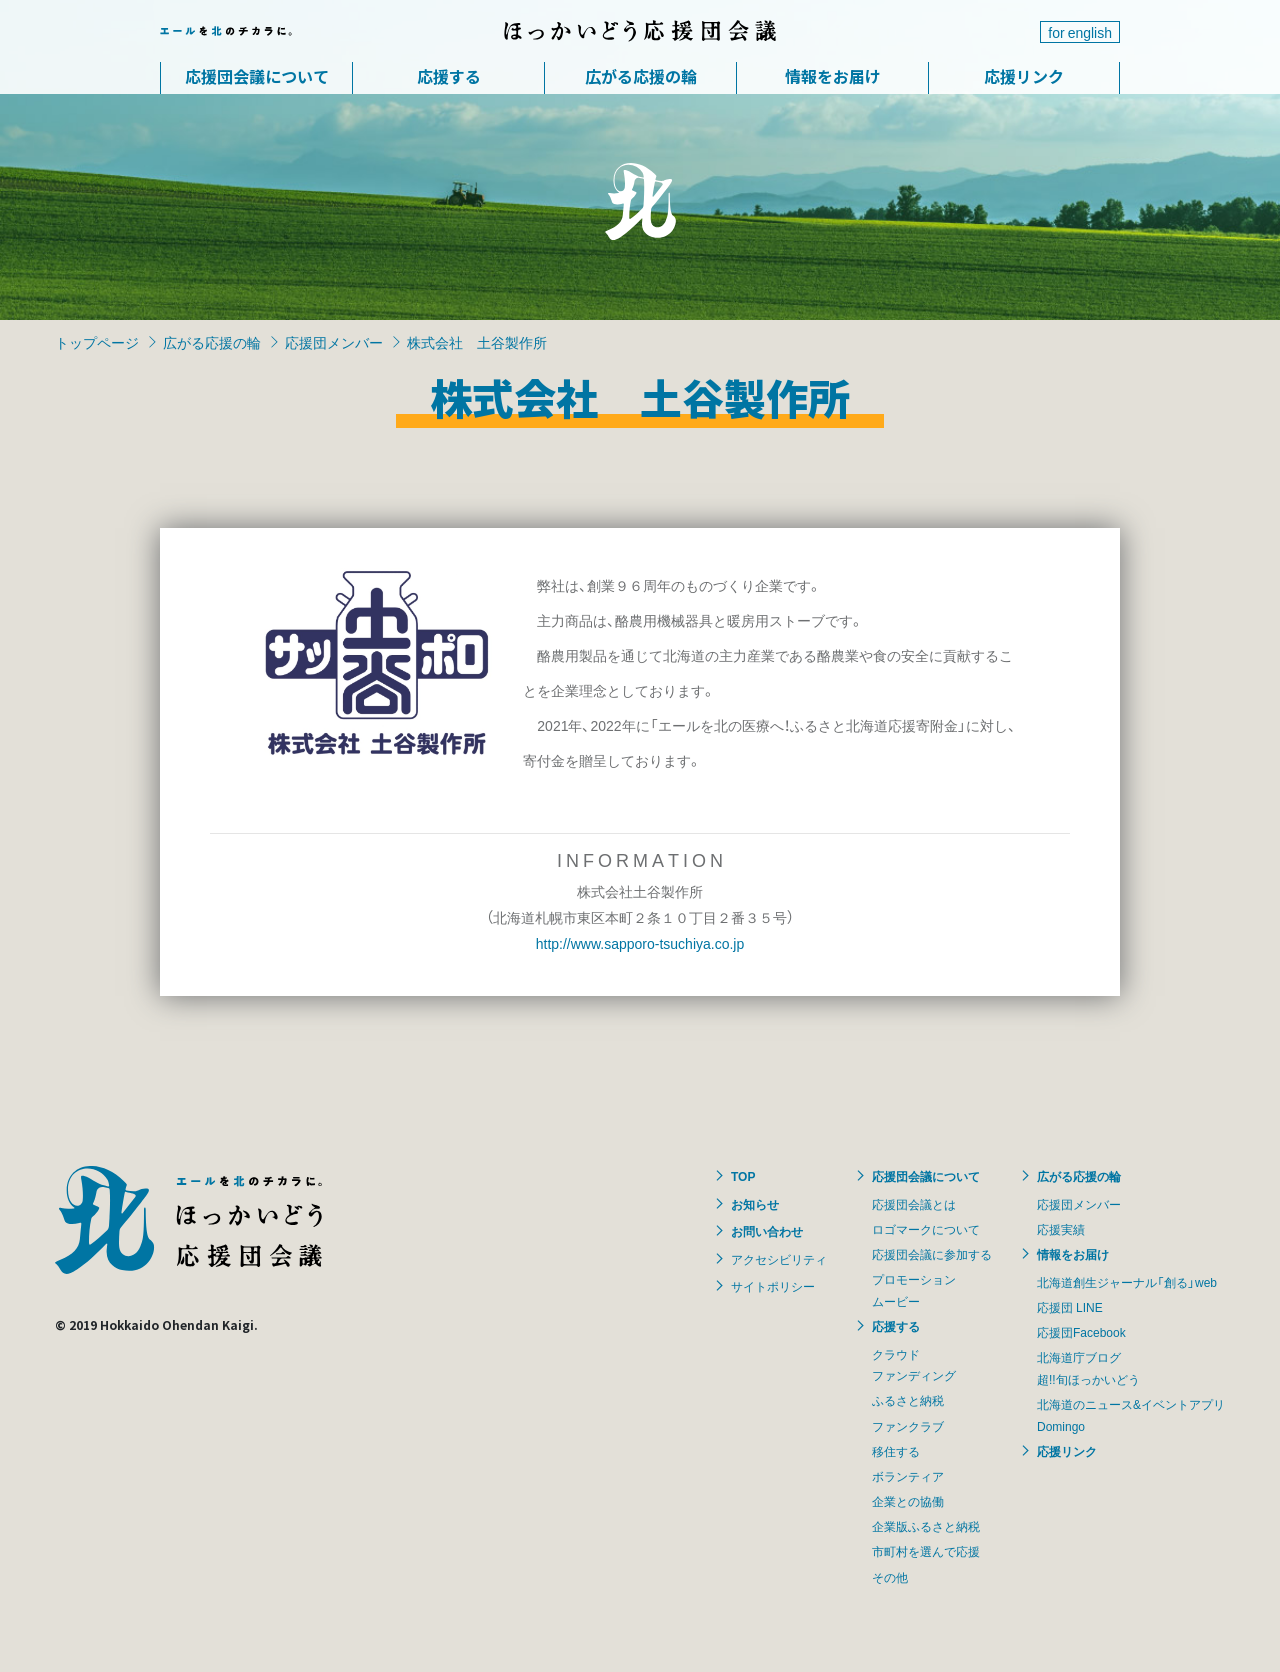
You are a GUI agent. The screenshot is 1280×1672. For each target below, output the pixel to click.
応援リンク (1024, 76)
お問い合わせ (767, 1231)
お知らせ (755, 1204)
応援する (449, 76)
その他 (890, 1577)
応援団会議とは (914, 1204)
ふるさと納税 (908, 1400)
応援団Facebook (1081, 1332)
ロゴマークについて (926, 1229)
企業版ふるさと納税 (926, 1526)
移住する (896, 1451)
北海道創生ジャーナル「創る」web (1127, 1282)
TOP (743, 1176)
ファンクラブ (908, 1426)
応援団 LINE (1070, 1307)
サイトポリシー (773, 1286)
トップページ (97, 342)
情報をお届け (833, 76)
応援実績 (1061, 1229)
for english (1080, 32)
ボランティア (908, 1476)
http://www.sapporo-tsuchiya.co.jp (640, 943)
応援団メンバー (334, 342)
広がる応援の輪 (641, 76)
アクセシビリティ (779, 1259)
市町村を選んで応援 (926, 1551)
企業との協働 (908, 1501)
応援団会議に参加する (932, 1254)
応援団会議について (257, 76)
